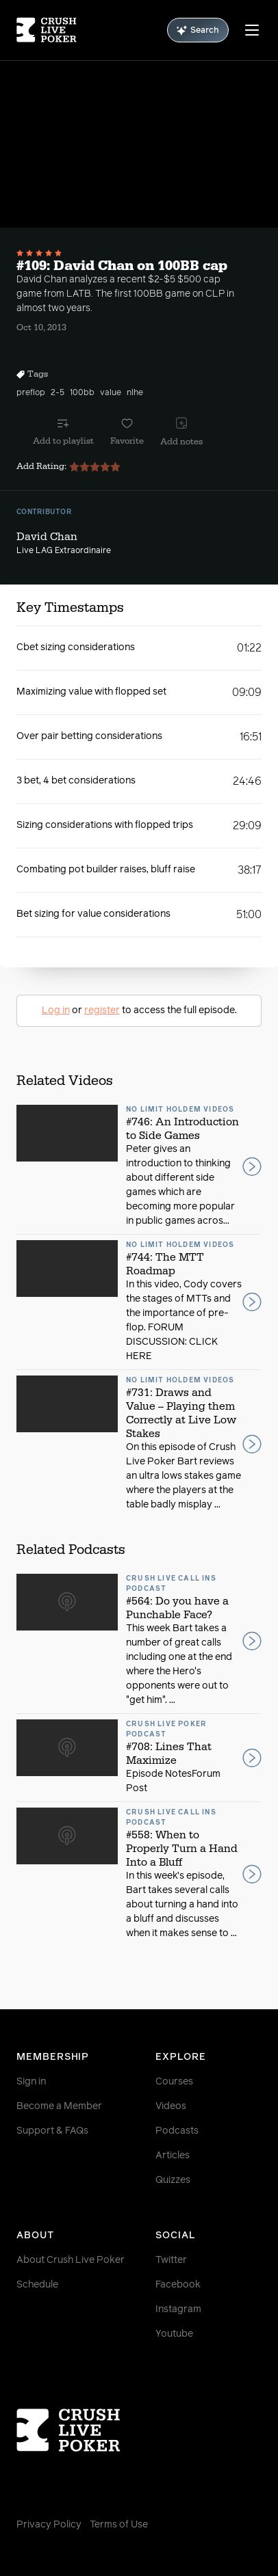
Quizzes (172, 2180)
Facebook (178, 2285)
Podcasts (177, 2131)
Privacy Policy (48, 2525)
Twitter (171, 2260)
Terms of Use (119, 2525)
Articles (172, 2155)
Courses (174, 2082)
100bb (82, 393)
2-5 (57, 393)
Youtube (174, 2334)
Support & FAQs (52, 2131)
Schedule (37, 2285)
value (110, 393)
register (102, 1010)
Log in (56, 1010)
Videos (170, 2106)
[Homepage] (46, 30)
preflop (30, 393)
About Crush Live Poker (70, 2260)
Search (198, 30)
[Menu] (252, 30)
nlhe (135, 393)
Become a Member (59, 2106)
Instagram (178, 2309)
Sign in (31, 2082)
